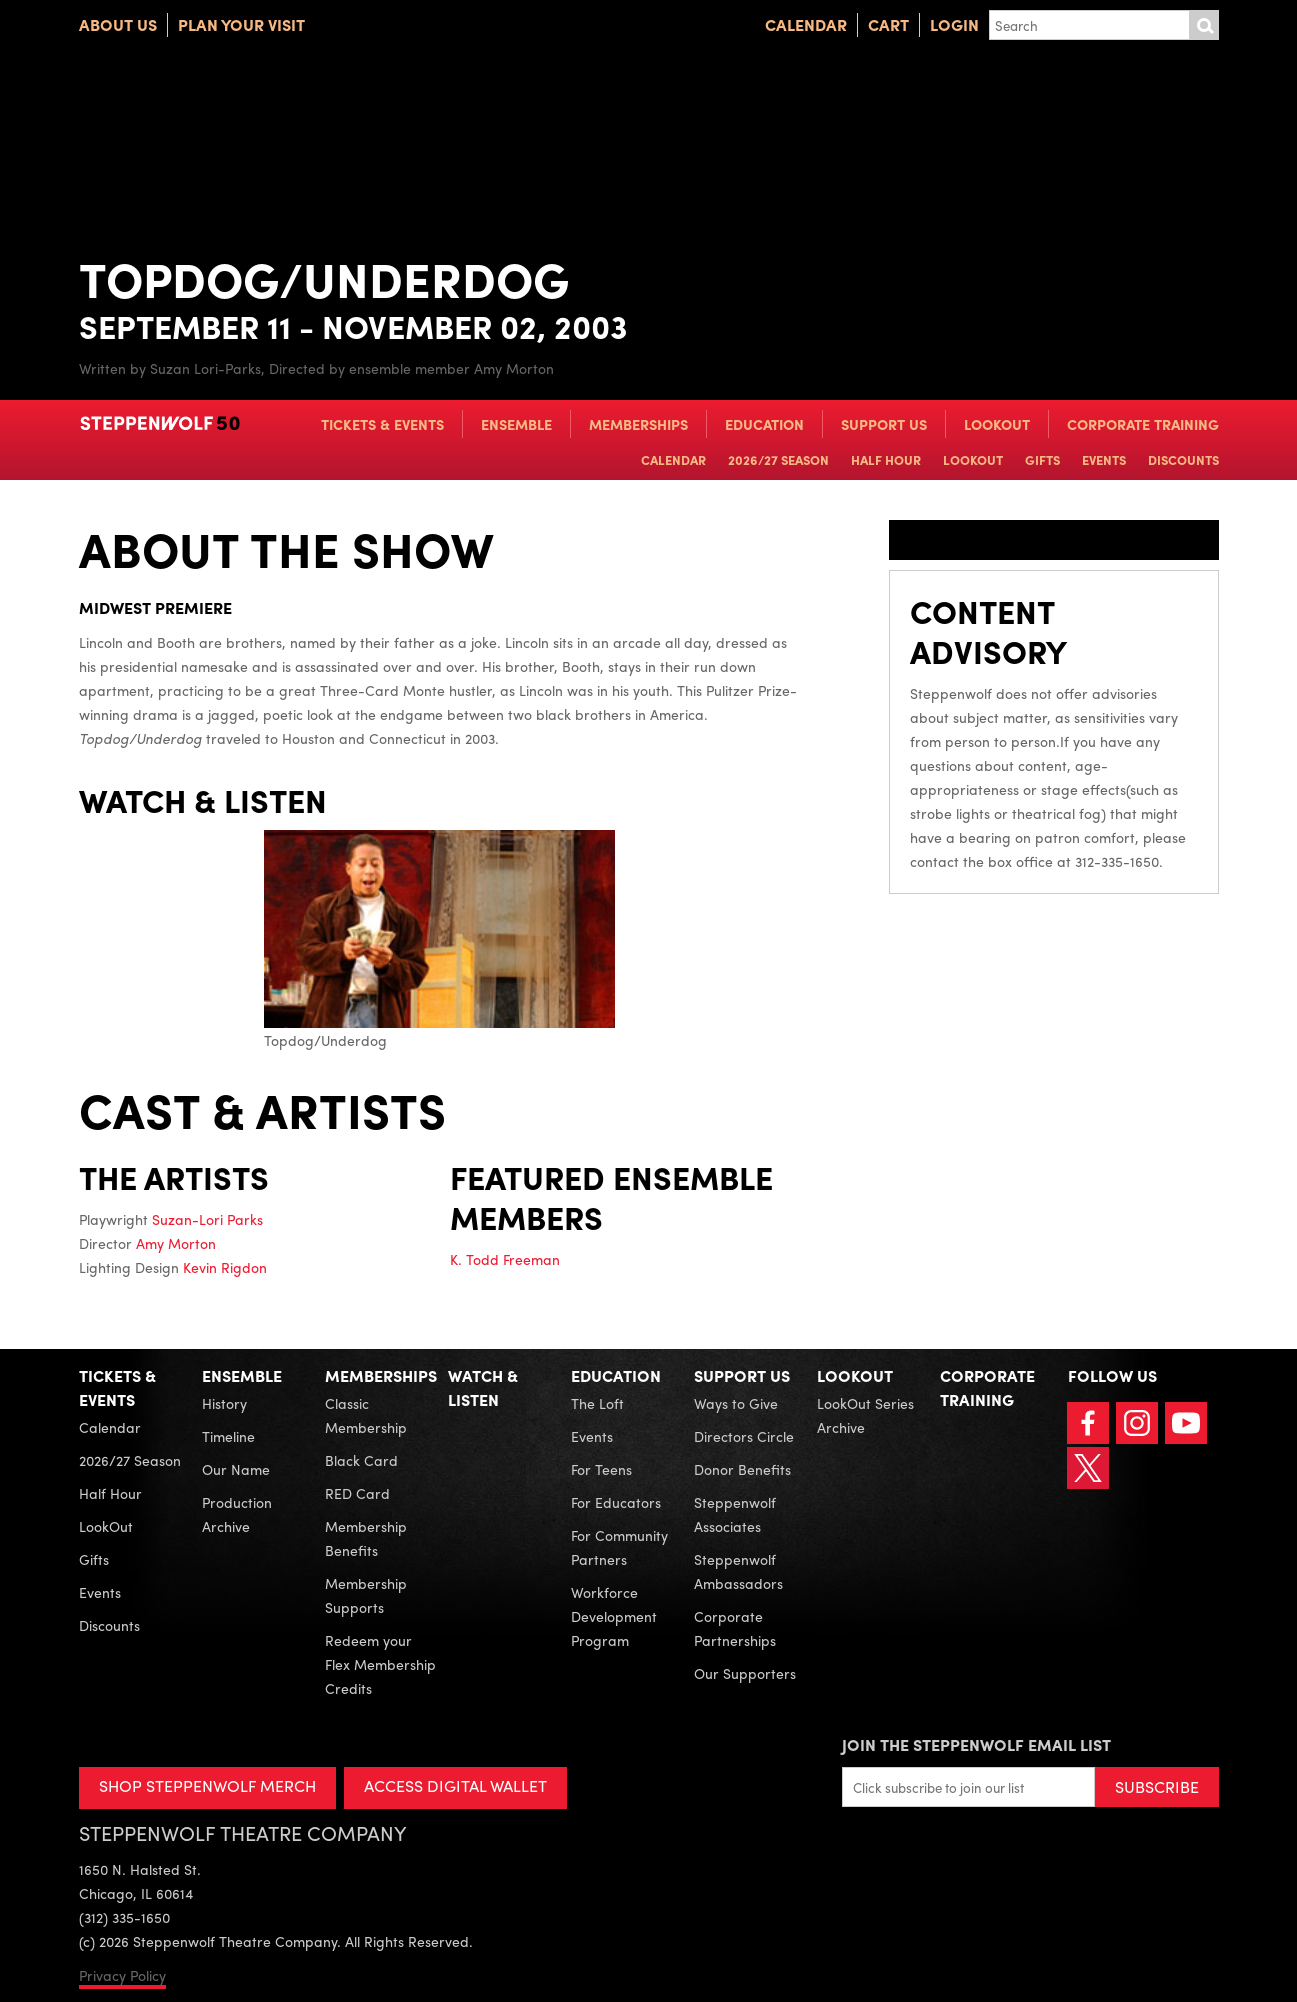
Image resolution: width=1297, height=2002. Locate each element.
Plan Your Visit (241, 24)
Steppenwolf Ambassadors (738, 1571)
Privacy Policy (122, 1975)
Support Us (884, 424)
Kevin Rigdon (225, 1267)
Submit (1204, 25)
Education (764, 424)
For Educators (616, 1502)
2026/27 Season (778, 459)
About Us (118, 24)
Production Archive (237, 1514)
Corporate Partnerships (735, 1628)
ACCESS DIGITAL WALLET (455, 1785)
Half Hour (886, 459)
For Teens (601, 1469)
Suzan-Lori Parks (207, 1219)
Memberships (638, 424)
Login (954, 24)
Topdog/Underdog (439, 939)
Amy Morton (176, 1243)
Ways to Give (736, 1403)
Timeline (228, 1436)
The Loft (597, 1403)
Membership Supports (366, 1595)
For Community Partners (619, 1547)
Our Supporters (745, 1673)
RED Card (357, 1493)
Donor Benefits (742, 1469)
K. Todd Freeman (505, 1259)
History (224, 1403)
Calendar (806, 24)
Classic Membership (366, 1415)
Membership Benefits (366, 1538)
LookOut (997, 424)
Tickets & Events (382, 424)
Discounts (1183, 459)
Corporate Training (1143, 424)
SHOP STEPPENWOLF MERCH (207, 1785)
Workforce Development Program (614, 1616)
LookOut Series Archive (865, 1415)
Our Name (236, 1469)
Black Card (361, 1460)
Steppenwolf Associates (735, 1514)
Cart (888, 24)
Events (1104, 459)
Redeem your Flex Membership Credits (380, 1664)
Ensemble (516, 424)
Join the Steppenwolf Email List (976, 1744)
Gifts (1042, 459)
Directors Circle (744, 1436)
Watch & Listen (483, 1387)
